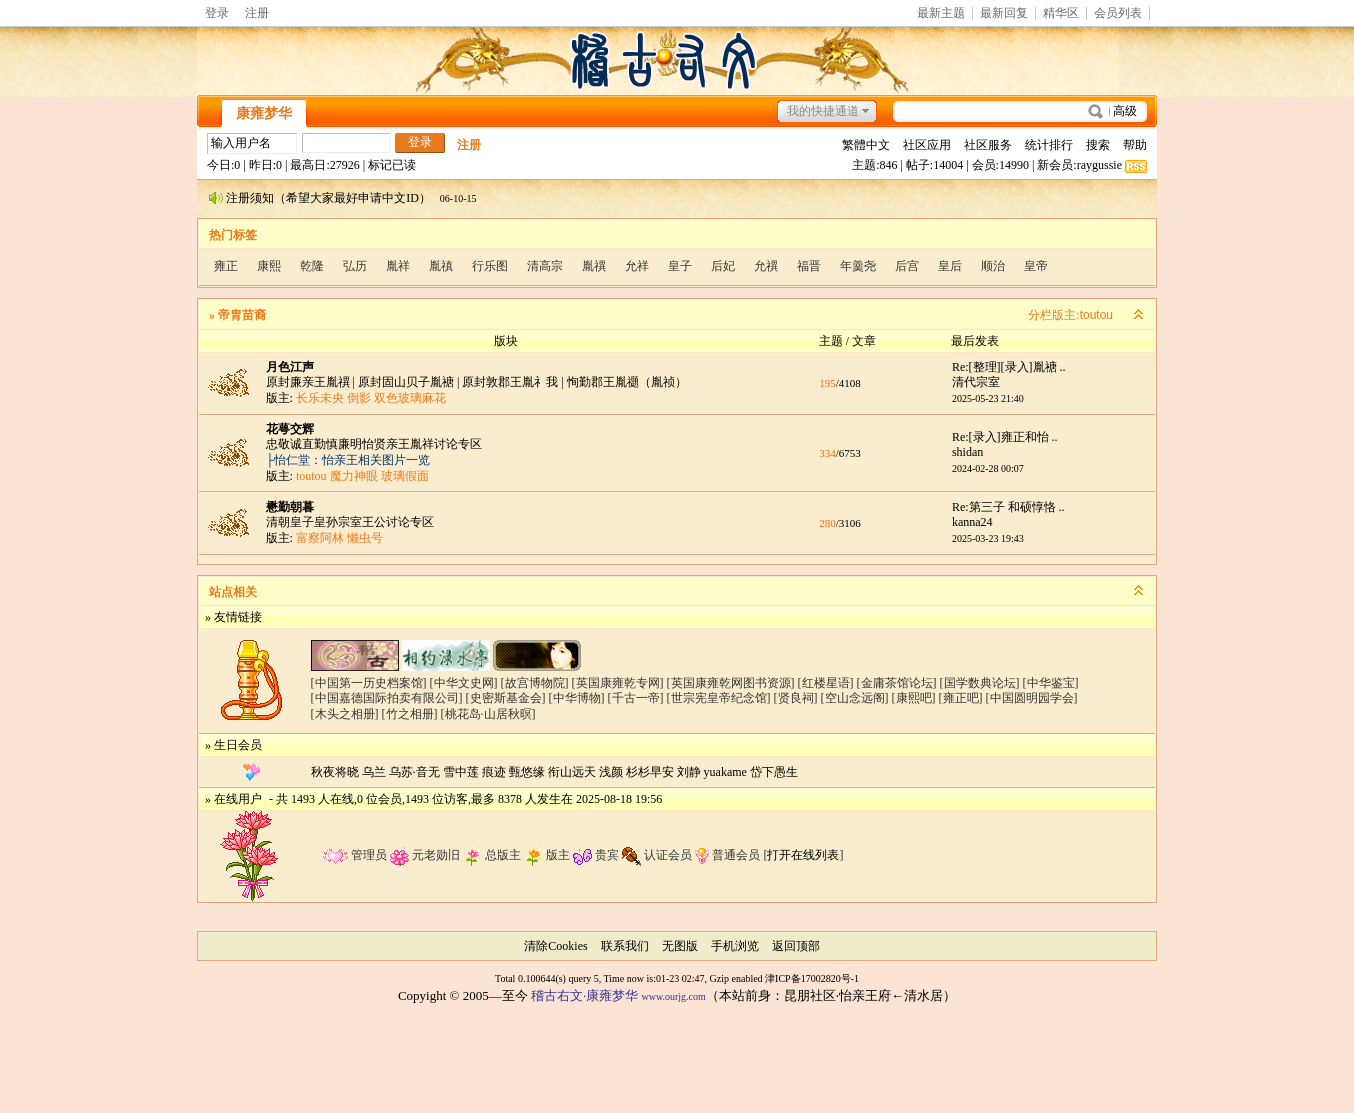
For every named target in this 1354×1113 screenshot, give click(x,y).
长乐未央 (320, 398)
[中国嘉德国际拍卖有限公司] (387, 698)
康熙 (269, 266)
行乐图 (490, 266)
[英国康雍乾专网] (618, 683)
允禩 (766, 266)
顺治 (993, 266)
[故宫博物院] (535, 683)
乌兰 (374, 772)
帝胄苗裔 (242, 315)
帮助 (1135, 145)
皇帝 (1036, 266)
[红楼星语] (826, 683)
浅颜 (611, 772)
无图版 (680, 946)
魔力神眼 (354, 476)
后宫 (907, 266)
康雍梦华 (264, 113)
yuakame (725, 772)
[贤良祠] (796, 698)
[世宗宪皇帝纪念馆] (719, 698)
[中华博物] (577, 698)
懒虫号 (365, 538)
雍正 (226, 266)
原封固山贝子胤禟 (406, 382)
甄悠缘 (527, 772)
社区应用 (927, 145)
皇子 (680, 266)
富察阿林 (320, 538)
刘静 (689, 772)
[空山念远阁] (855, 698)
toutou (1096, 315)
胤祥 (398, 266)
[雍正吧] (961, 698)
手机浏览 (735, 946)
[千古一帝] (636, 698)
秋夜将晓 (335, 772)
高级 (1125, 111)
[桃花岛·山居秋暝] (488, 714)
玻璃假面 (405, 476)
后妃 (723, 266)
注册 (257, 13)
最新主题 (941, 13)
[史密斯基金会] (506, 698)
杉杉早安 (650, 772)
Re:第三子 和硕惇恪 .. (1008, 507)
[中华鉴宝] (1051, 683)
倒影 (359, 398)
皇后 (950, 266)
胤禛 (441, 266)
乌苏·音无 (414, 772)
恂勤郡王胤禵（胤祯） (627, 382)
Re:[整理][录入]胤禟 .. (1009, 367)
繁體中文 (866, 145)
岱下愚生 (774, 772)
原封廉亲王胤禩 (308, 382)
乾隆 (312, 266)
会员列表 (1118, 13)
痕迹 (494, 772)
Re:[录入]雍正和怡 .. (1005, 437)
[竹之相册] (410, 714)
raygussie (1099, 165)
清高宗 (545, 266)
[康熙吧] (914, 698)
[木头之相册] (345, 714)
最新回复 (1004, 13)
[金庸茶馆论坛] (897, 683)
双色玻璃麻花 (410, 398)
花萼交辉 (290, 429)
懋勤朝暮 (290, 507)
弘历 (355, 266)
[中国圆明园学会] (1032, 698)
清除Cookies (555, 946)
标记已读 (392, 165)
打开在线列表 (803, 855)
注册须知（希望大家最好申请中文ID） (328, 198)
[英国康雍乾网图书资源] (731, 683)
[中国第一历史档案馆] (369, 683)
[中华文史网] (464, 683)
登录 (217, 13)
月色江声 (290, 367)
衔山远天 (572, 772)
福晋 (809, 266)
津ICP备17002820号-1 (812, 978)
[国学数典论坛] (980, 683)
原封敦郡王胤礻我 (510, 382)
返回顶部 (796, 946)
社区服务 (988, 145)
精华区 (1061, 13)
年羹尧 (858, 266)
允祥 (637, 266)
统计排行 (1049, 145)
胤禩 (594, 266)
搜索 (1098, 145)
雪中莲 (461, 772)
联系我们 (625, 946)
